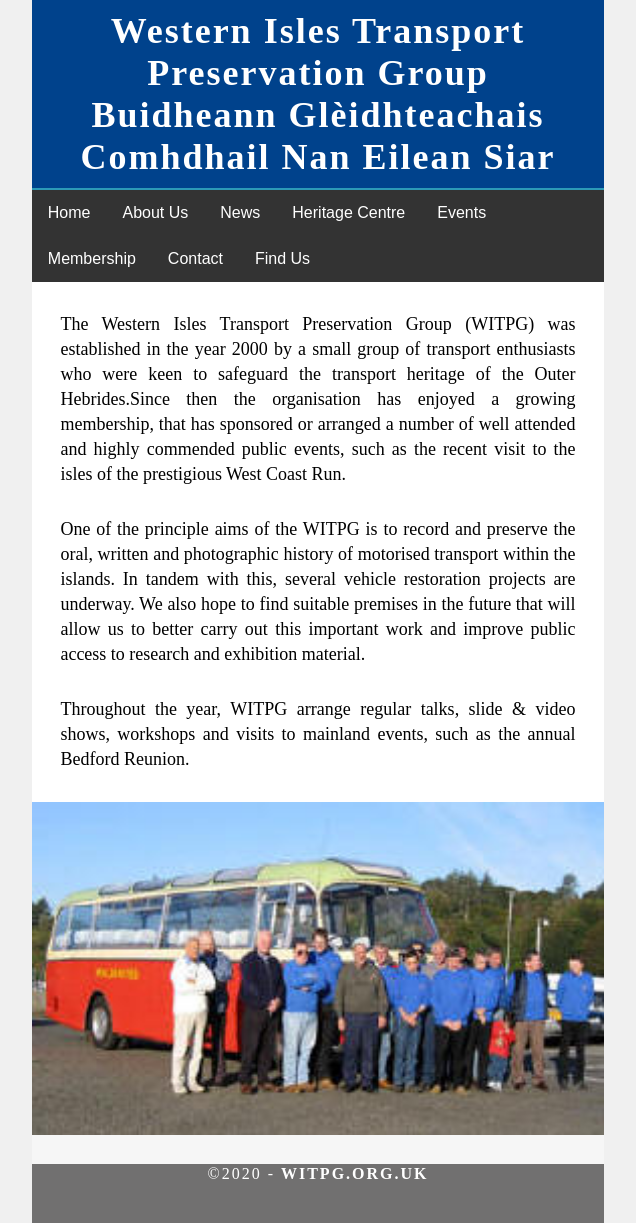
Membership (92, 258)
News (240, 212)
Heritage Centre (348, 212)
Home (69, 212)
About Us (155, 212)
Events (461, 212)
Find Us (282, 258)
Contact (195, 258)
